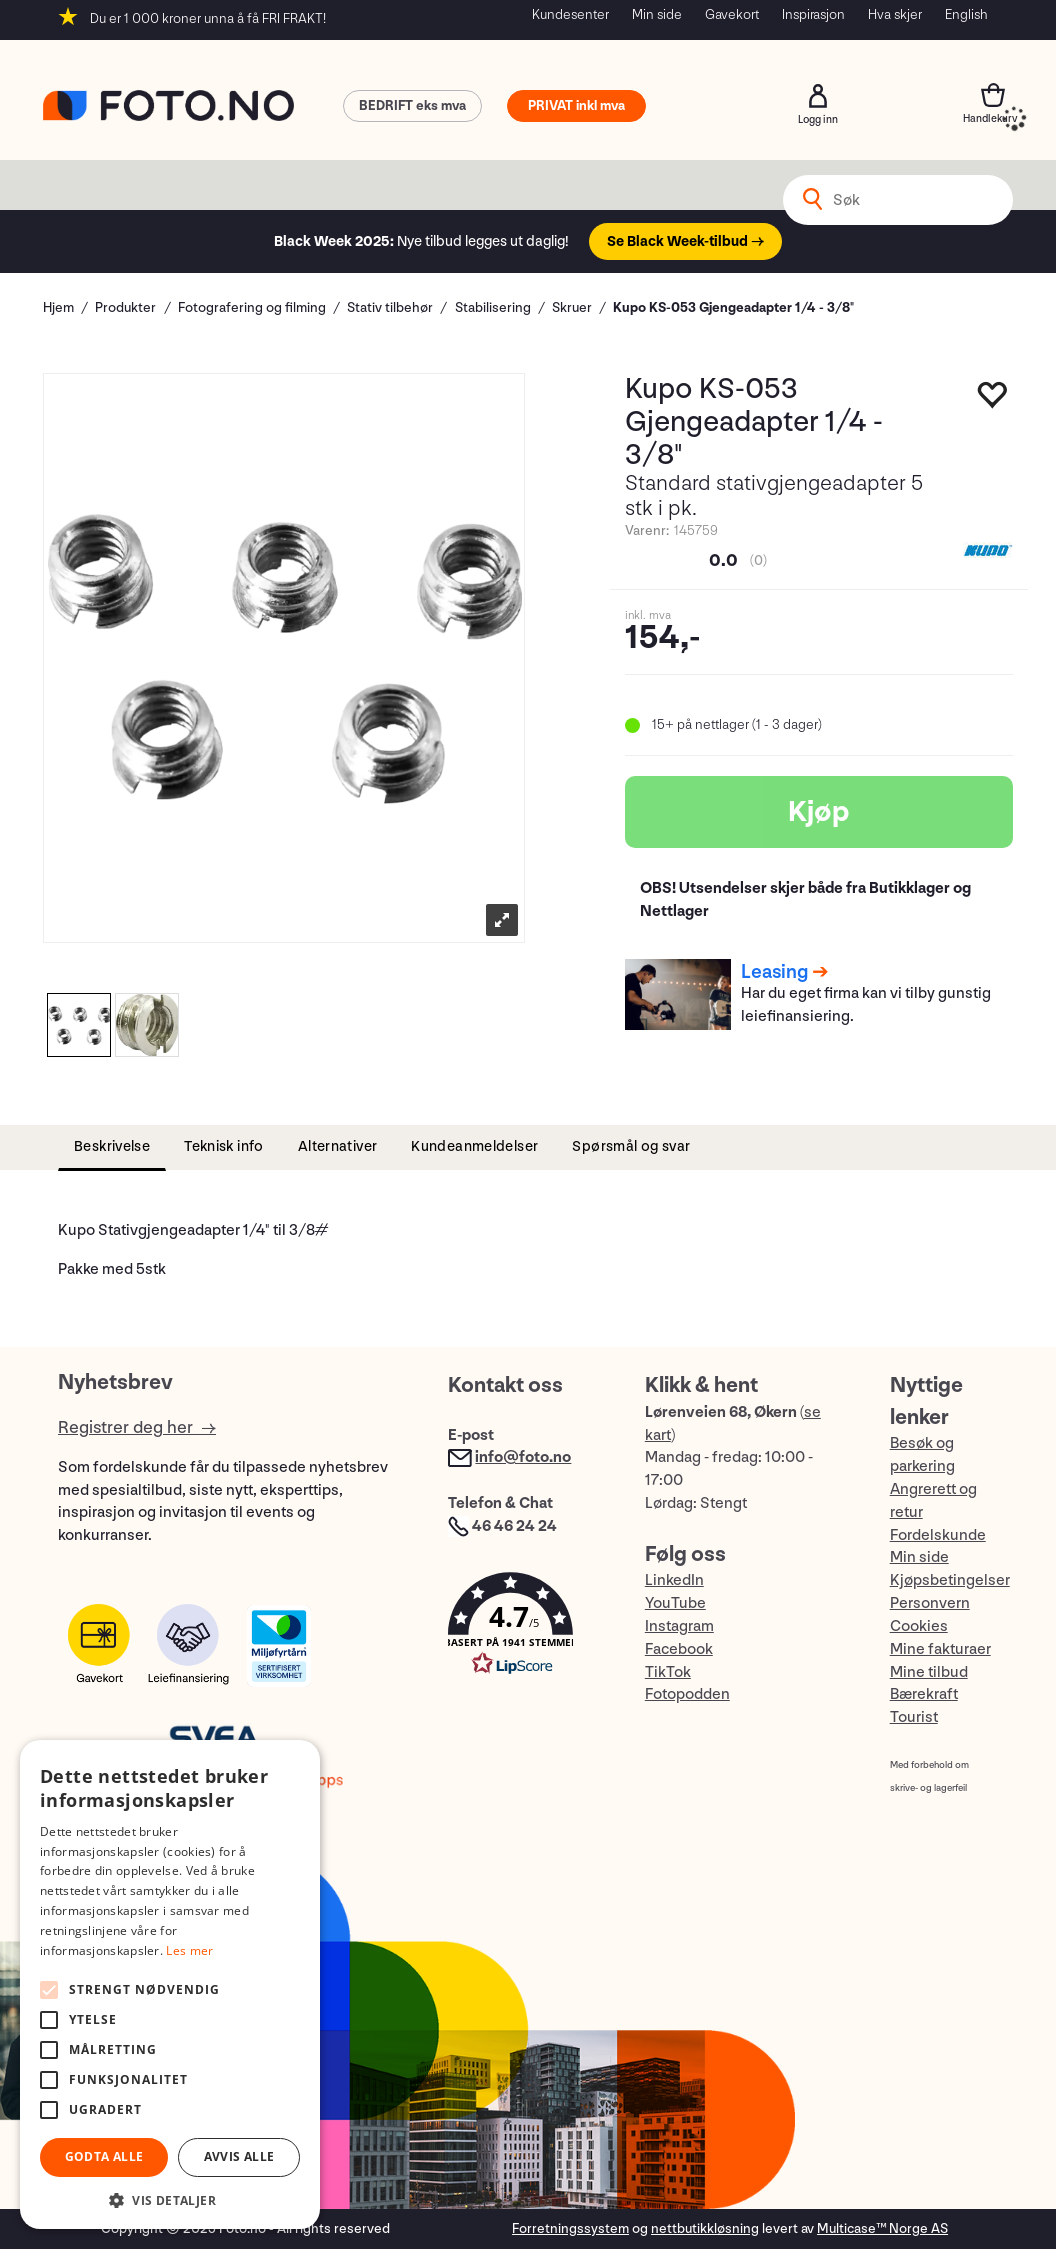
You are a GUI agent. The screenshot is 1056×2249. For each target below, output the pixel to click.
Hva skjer (895, 14)
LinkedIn (674, 1580)
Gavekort (732, 14)
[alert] (170, 1984)
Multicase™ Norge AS (882, 2228)
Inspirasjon (813, 14)
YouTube (675, 1603)
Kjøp (819, 812)
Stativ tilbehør (390, 307)
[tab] (112, 1147)
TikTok (668, 1672)
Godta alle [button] (104, 2156)
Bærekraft (924, 1694)
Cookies (919, 1626)
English (966, 14)
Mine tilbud (929, 1672)
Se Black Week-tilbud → (685, 241)
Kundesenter (570, 14)
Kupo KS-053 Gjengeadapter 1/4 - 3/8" (733, 307)
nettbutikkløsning (705, 2228)
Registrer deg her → (137, 1427)
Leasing (774, 972)
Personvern (930, 1603)
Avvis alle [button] (239, 2156)
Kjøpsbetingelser (950, 1580)
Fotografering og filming (252, 307)
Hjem (58, 307)
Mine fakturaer (940, 1649)
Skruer (572, 307)
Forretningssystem (570, 2228)
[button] (526, 1628)
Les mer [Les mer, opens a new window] (189, 1950)
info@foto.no (523, 1457)
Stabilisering (493, 307)
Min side (657, 14)
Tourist (914, 1717)
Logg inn (818, 96)
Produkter (125, 307)
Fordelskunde (938, 1535)
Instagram (679, 1626)
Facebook (679, 1649)
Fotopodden (687, 1694)
